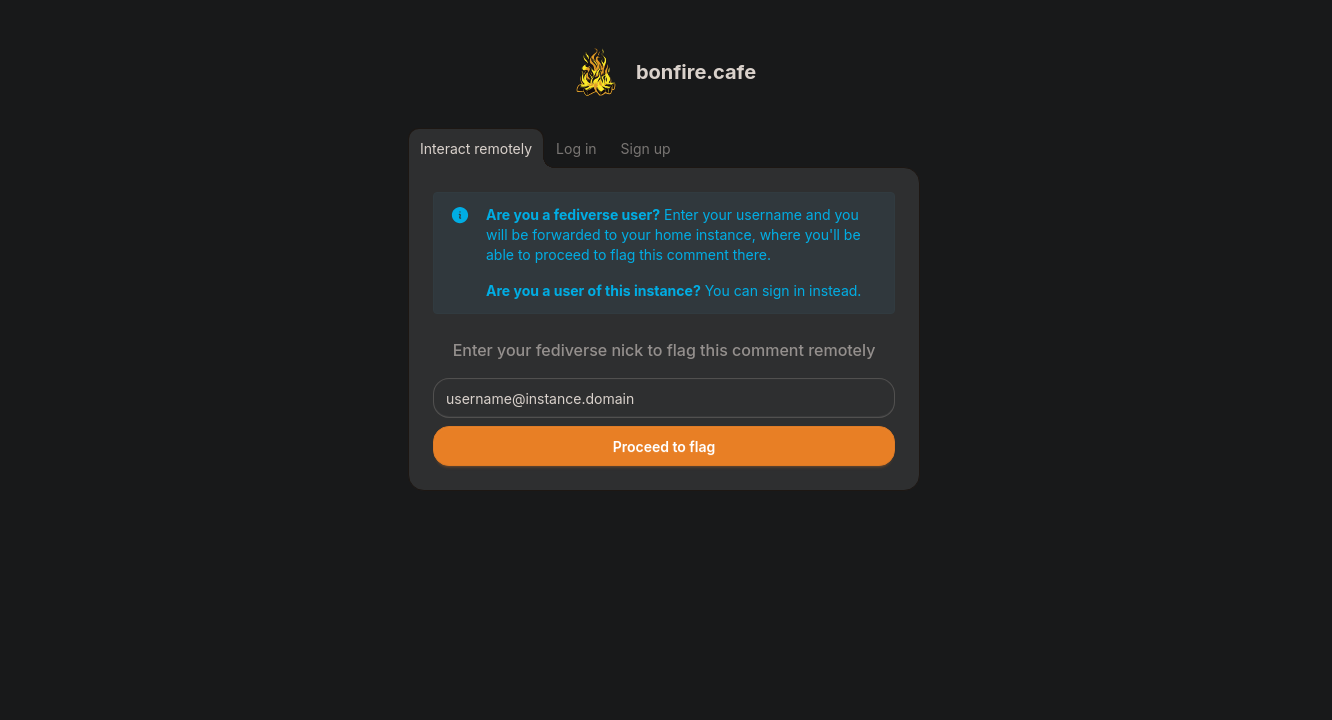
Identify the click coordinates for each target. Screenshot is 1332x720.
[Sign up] (646, 148)
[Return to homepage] (664, 72)
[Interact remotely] (476, 148)
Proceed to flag (664, 446)
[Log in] (576, 148)
